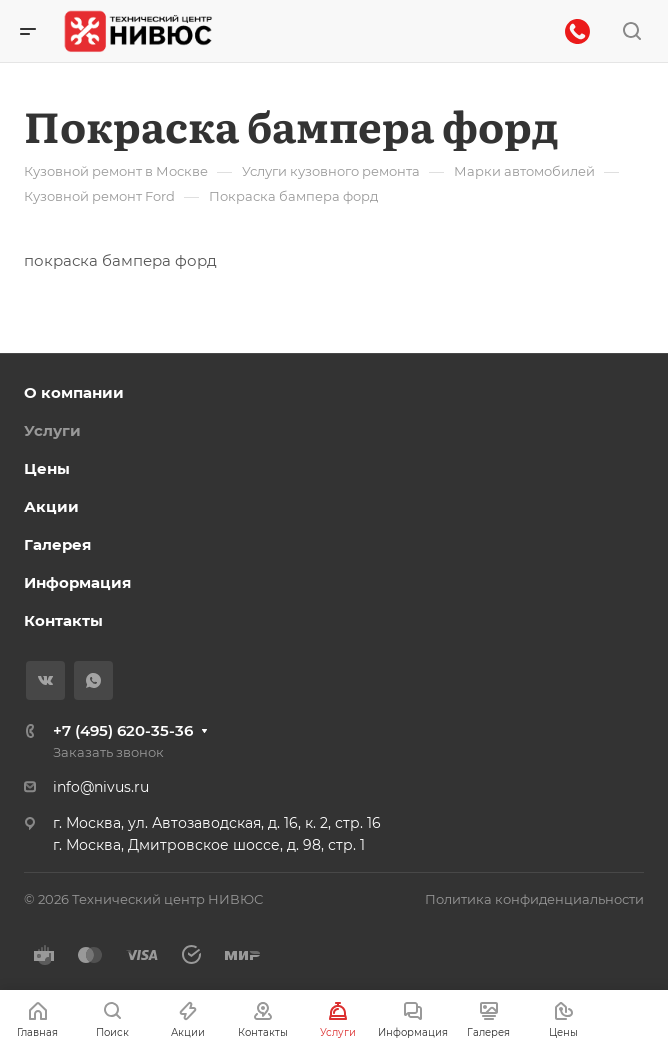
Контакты (63, 620)
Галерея (57, 544)
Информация (77, 582)
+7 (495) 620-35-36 (123, 730)
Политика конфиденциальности (534, 899)
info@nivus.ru (101, 787)
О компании (74, 392)
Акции (51, 506)
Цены (47, 468)
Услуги (52, 430)
